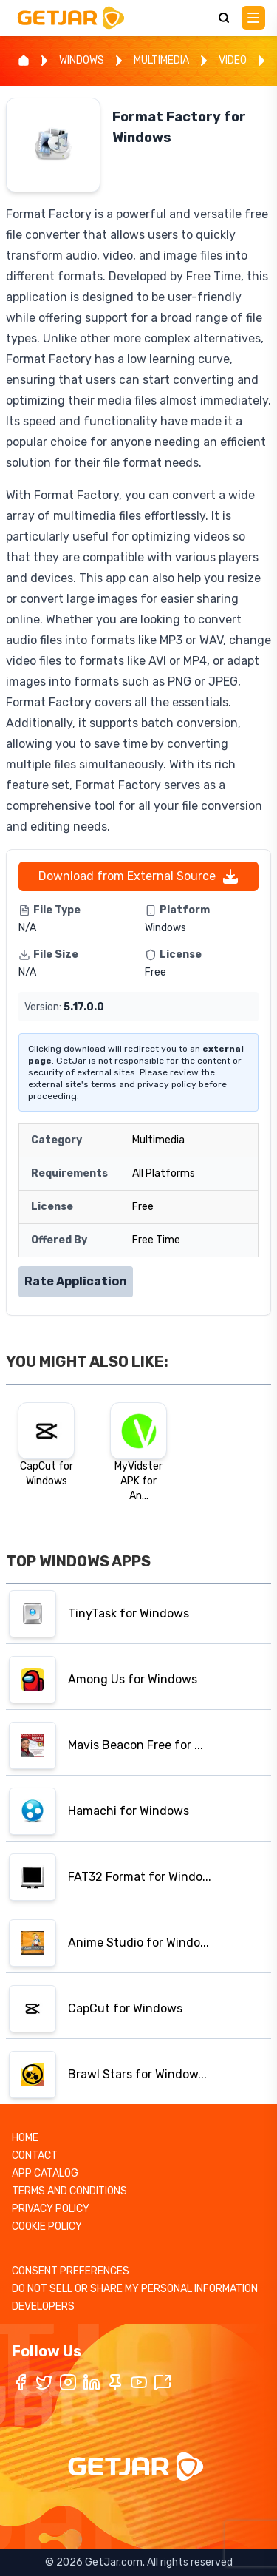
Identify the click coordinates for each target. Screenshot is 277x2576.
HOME (25, 2138)
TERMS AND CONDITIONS (69, 2191)
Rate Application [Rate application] (75, 1281)
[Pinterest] (115, 2382)
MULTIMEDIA (161, 60)
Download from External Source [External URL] (138, 876)
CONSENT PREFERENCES (70, 2271)
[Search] (224, 18)
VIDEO (233, 60)
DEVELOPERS (43, 2306)
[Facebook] (21, 2382)
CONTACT (35, 2155)
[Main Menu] (253, 18)
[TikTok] (162, 2382)
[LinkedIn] (91, 2382)
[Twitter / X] (44, 2382)
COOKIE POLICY (47, 2226)
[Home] (24, 61)
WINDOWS (81, 60)
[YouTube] (139, 2382)
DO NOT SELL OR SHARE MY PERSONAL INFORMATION (135, 2288)
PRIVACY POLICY (50, 2209)
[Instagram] (68, 2382)
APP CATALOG (45, 2173)
